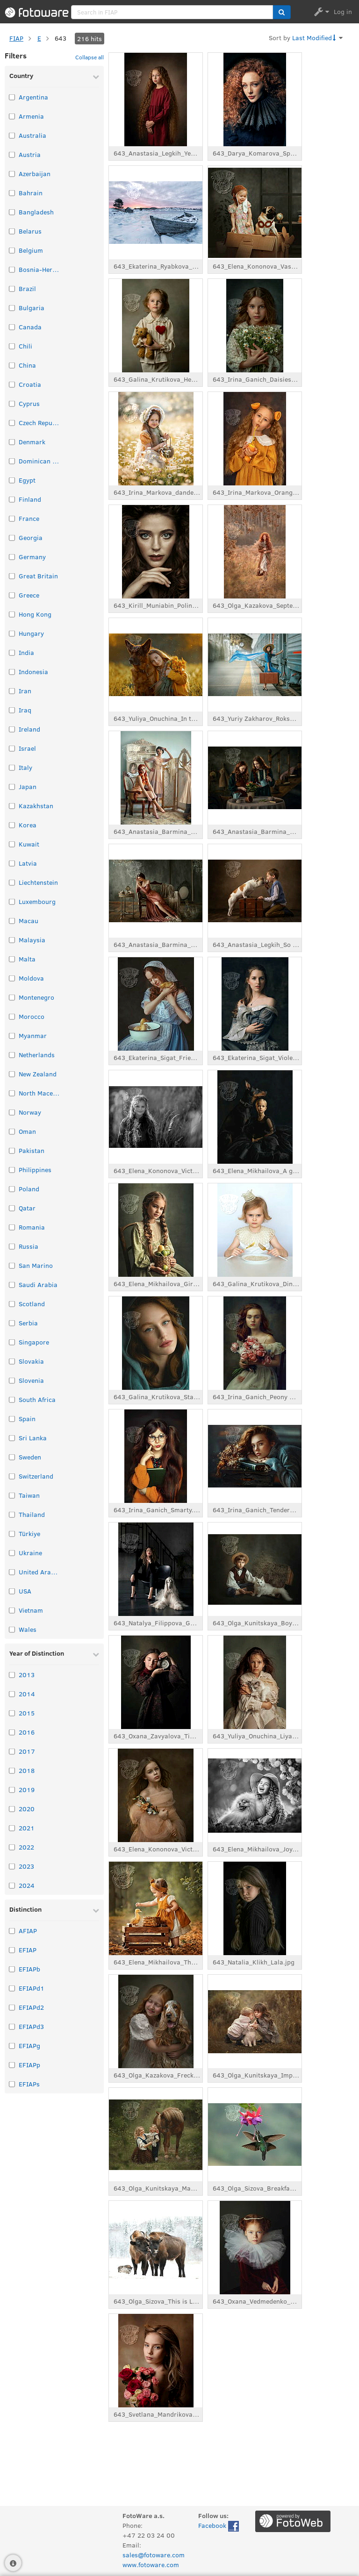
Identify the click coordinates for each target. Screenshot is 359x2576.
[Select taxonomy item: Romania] (12, 1227)
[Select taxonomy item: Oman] (12, 1131)
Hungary (31, 633)
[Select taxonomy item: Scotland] (12, 1304)
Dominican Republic (40, 460)
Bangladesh (36, 211)
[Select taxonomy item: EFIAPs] (12, 2084)
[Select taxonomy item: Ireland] (12, 729)
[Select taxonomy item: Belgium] (12, 250)
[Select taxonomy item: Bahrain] (12, 193)
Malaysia (32, 939)
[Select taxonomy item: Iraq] (12, 710)
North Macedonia (40, 1093)
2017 (27, 1751)
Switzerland (36, 1476)
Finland (30, 499)
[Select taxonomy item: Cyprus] (12, 403)
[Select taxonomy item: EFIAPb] (12, 1969)
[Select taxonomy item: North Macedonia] (12, 1093)
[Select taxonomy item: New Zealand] (12, 1074)
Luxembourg (37, 901)
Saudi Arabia (38, 1284)
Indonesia (33, 671)
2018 (27, 1770)
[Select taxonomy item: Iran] (12, 691)
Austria (30, 154)
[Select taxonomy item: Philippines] (12, 1170)
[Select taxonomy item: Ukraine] (12, 1553)
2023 (26, 1866)
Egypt (27, 480)
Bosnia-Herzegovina (40, 269)
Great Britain (38, 575)
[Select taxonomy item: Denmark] (12, 442)
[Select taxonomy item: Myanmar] (12, 1035)
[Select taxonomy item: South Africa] (12, 1399)
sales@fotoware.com (153, 2554)
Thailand (32, 1514)
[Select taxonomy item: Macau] (12, 921)
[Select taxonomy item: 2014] (12, 1694)
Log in (343, 11)
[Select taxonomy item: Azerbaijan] (12, 174)
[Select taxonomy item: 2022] (12, 1847)
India (26, 652)
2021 (27, 1827)
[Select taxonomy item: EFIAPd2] (12, 2007)
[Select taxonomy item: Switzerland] (12, 1476)
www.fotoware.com (150, 2564)
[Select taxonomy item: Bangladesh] (12, 212)
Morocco (31, 1016)
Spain (27, 1418)
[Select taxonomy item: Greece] (12, 595)
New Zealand (38, 1073)
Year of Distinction (36, 1653)
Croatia (30, 384)
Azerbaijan (34, 173)
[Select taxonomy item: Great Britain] (12, 576)
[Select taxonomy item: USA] (12, 1591)
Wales (27, 1629)
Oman (27, 1131)
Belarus (30, 231)
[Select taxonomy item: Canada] (12, 327)
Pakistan (31, 1150)
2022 (26, 1847)
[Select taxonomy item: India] (12, 652)
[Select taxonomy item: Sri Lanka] (12, 1438)
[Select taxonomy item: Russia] (12, 1246)
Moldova (31, 978)
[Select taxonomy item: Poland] (12, 1189)
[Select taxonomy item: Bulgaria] (12, 308)
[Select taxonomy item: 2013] (12, 1675)
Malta (27, 958)
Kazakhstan (36, 805)
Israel (27, 748)
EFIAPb (29, 1968)
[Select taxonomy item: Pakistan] (12, 1150)
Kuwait (29, 844)
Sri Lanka (33, 1437)
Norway (30, 1112)
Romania (32, 1227)
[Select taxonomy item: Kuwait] (12, 844)
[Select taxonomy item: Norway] (12, 1112)
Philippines (35, 1169)
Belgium (31, 250)
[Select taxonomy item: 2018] (12, 1770)
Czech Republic (40, 422)
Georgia (31, 537)
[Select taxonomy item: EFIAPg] (12, 2045)
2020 (27, 1808)
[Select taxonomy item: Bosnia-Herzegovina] (12, 269)
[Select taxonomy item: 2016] (12, 1732)
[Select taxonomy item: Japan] (12, 786)
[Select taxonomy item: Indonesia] (12, 672)
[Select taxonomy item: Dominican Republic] (12, 461)
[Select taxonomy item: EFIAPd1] (12, 1988)
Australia (32, 135)
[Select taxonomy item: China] (12, 365)
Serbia (28, 1322)
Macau (28, 920)
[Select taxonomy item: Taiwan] (12, 1495)
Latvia (28, 863)
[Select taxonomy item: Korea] (12, 825)
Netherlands (37, 1054)
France (29, 518)
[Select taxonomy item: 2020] (12, 1809)
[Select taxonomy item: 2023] (12, 1866)
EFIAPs (29, 2083)
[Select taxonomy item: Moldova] (12, 978)
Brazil (27, 288)
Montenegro (36, 997)
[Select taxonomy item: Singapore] (12, 1342)
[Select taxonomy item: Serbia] (12, 1323)
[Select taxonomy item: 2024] (12, 1885)
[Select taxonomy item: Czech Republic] (12, 423)
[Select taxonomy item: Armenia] (12, 116)
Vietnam (31, 1610)
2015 (27, 1712)
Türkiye (29, 1533)
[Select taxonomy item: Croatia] (12, 384)
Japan (27, 786)
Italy (25, 767)
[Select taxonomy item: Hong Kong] (12, 614)
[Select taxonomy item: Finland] (12, 499)
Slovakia (31, 1361)
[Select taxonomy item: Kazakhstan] (12, 806)
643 (60, 38)
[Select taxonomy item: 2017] (12, 1751)
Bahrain (31, 192)
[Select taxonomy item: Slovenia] (12, 1380)
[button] (282, 12)
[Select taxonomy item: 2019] (12, 1789)
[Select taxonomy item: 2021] (12, 1828)
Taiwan (29, 1495)
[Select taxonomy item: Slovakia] (12, 1361)
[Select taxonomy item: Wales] (12, 1629)
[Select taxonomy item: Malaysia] (12, 940)
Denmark (32, 441)
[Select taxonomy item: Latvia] (12, 863)
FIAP (16, 38)
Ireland (29, 729)
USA (25, 1591)
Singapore (34, 1342)
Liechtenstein (38, 882)
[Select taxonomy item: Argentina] (12, 97)
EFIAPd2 (31, 2007)
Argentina (33, 97)
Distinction (25, 1909)
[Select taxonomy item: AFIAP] (12, 1931)
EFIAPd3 (31, 2026)
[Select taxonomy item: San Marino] (12, 1265)
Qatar (27, 1207)
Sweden (30, 1456)
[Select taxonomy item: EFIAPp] (12, 2065)
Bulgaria (31, 307)
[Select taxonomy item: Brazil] (12, 288)
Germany (32, 556)
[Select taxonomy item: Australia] (12, 135)
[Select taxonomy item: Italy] (12, 767)
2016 (27, 1732)
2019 (27, 1789)
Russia (28, 1246)
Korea (27, 824)
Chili (25, 346)
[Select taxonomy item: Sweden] (12, 1457)
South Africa (37, 1399)
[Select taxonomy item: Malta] (12, 959)
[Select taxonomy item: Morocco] (12, 1016)
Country (21, 75)
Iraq (25, 709)
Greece (29, 595)
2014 (27, 1693)
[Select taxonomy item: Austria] (12, 154)
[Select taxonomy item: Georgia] (12, 537)
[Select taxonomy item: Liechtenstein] (12, 882)
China (27, 365)
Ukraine (30, 1552)
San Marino (36, 1265)
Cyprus (29, 403)
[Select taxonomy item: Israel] (12, 748)
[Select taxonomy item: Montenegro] (12, 997)
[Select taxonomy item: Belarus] (12, 231)
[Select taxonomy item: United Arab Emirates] (12, 1572)
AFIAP (28, 1930)
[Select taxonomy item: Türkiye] (12, 1533)
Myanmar (33, 1035)
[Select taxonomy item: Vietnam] (12, 1610)
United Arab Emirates (40, 1571)
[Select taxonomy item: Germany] (12, 557)
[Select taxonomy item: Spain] (12, 1419)
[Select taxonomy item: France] (12, 518)
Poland (29, 1188)
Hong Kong (35, 614)
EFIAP (27, 1949)
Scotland (32, 1303)
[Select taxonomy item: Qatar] (12, 1208)
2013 (27, 1674)
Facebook (218, 2526)
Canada (30, 326)
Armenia (31, 116)
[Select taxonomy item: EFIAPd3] (12, 2026)
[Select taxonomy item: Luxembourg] (12, 901)
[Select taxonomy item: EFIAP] (12, 1950)
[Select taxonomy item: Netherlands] (12, 1055)
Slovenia (31, 1380)
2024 (27, 1885)
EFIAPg (29, 2045)
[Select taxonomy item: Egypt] (12, 480)
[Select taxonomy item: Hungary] (12, 633)
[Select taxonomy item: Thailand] (12, 1514)
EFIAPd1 (31, 1988)
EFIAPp (29, 2064)
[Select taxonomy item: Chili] (12, 346)
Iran (25, 690)
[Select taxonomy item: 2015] (12, 1713)
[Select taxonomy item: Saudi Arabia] (12, 1284)
